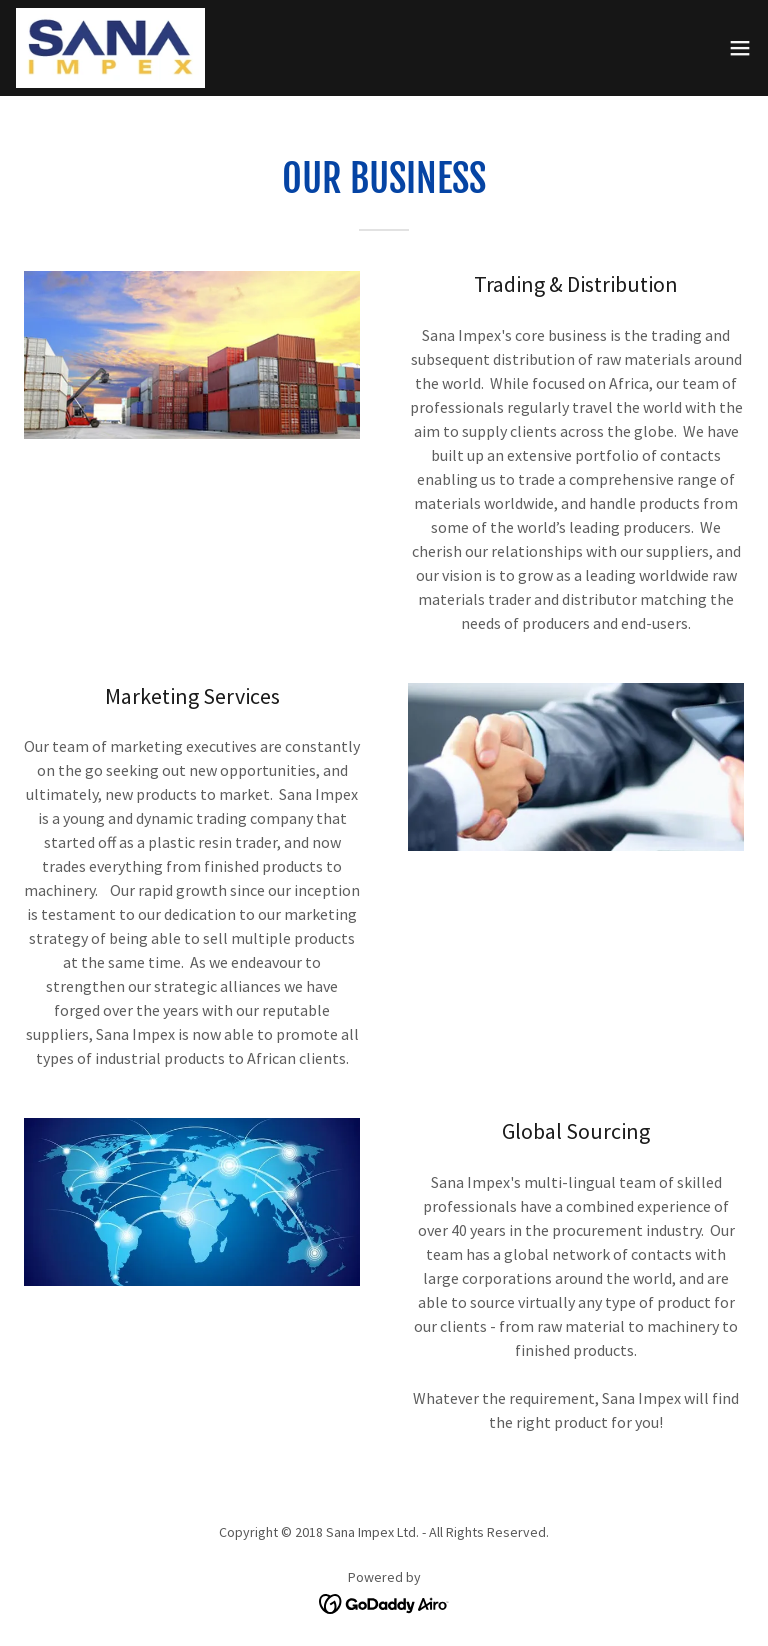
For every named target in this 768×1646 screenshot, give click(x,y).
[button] (740, 48)
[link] (110, 48)
